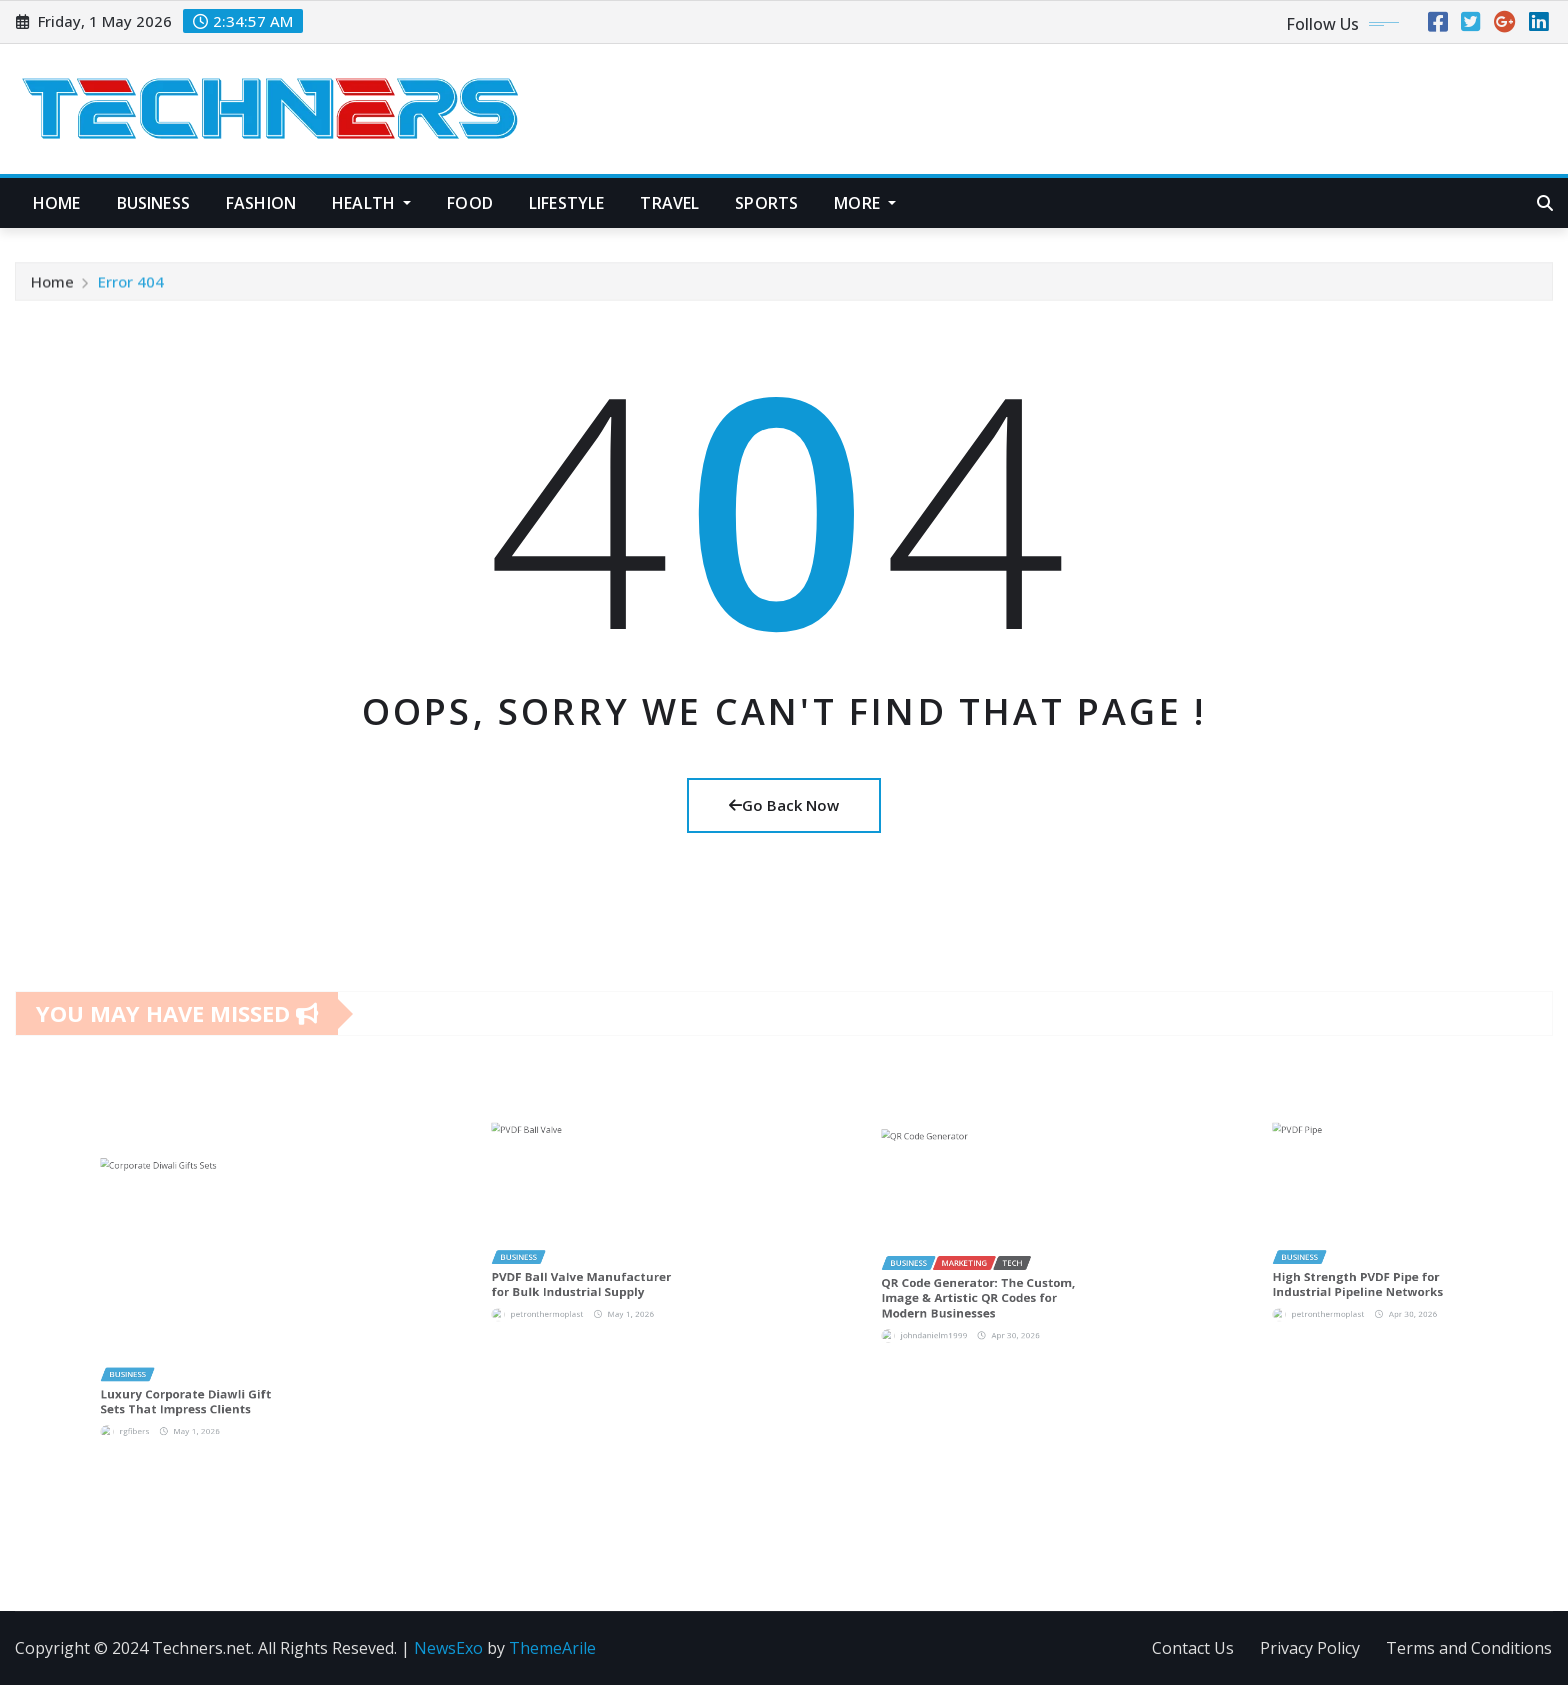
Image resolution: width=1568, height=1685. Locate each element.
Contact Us (1193, 1648)
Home (57, 203)
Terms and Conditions (1469, 1648)
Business (153, 203)
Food (470, 203)
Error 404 (131, 291)
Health (371, 203)
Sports (766, 203)
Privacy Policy (1310, 1648)
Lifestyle (566, 203)
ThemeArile (552, 1648)
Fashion (261, 203)
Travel (669, 203)
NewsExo (448, 1648)
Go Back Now (784, 805)
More (865, 203)
